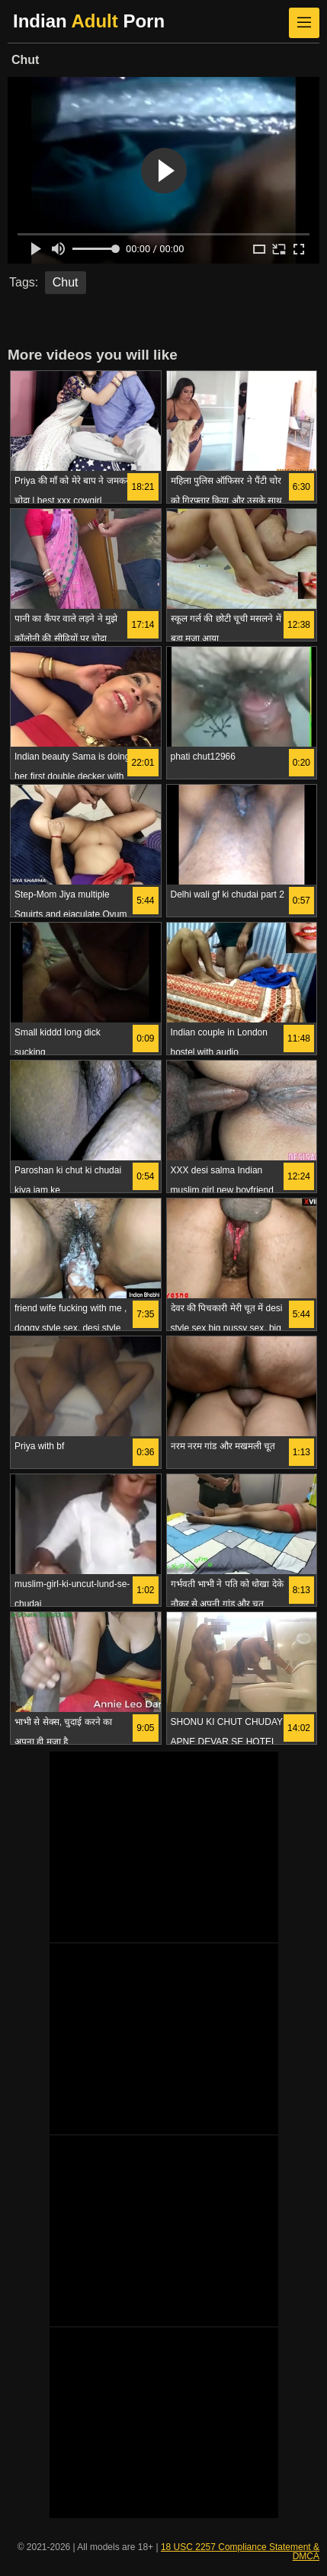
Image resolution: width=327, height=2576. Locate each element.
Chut (66, 282)
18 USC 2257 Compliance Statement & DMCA (240, 2552)
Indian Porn (89, 21)
